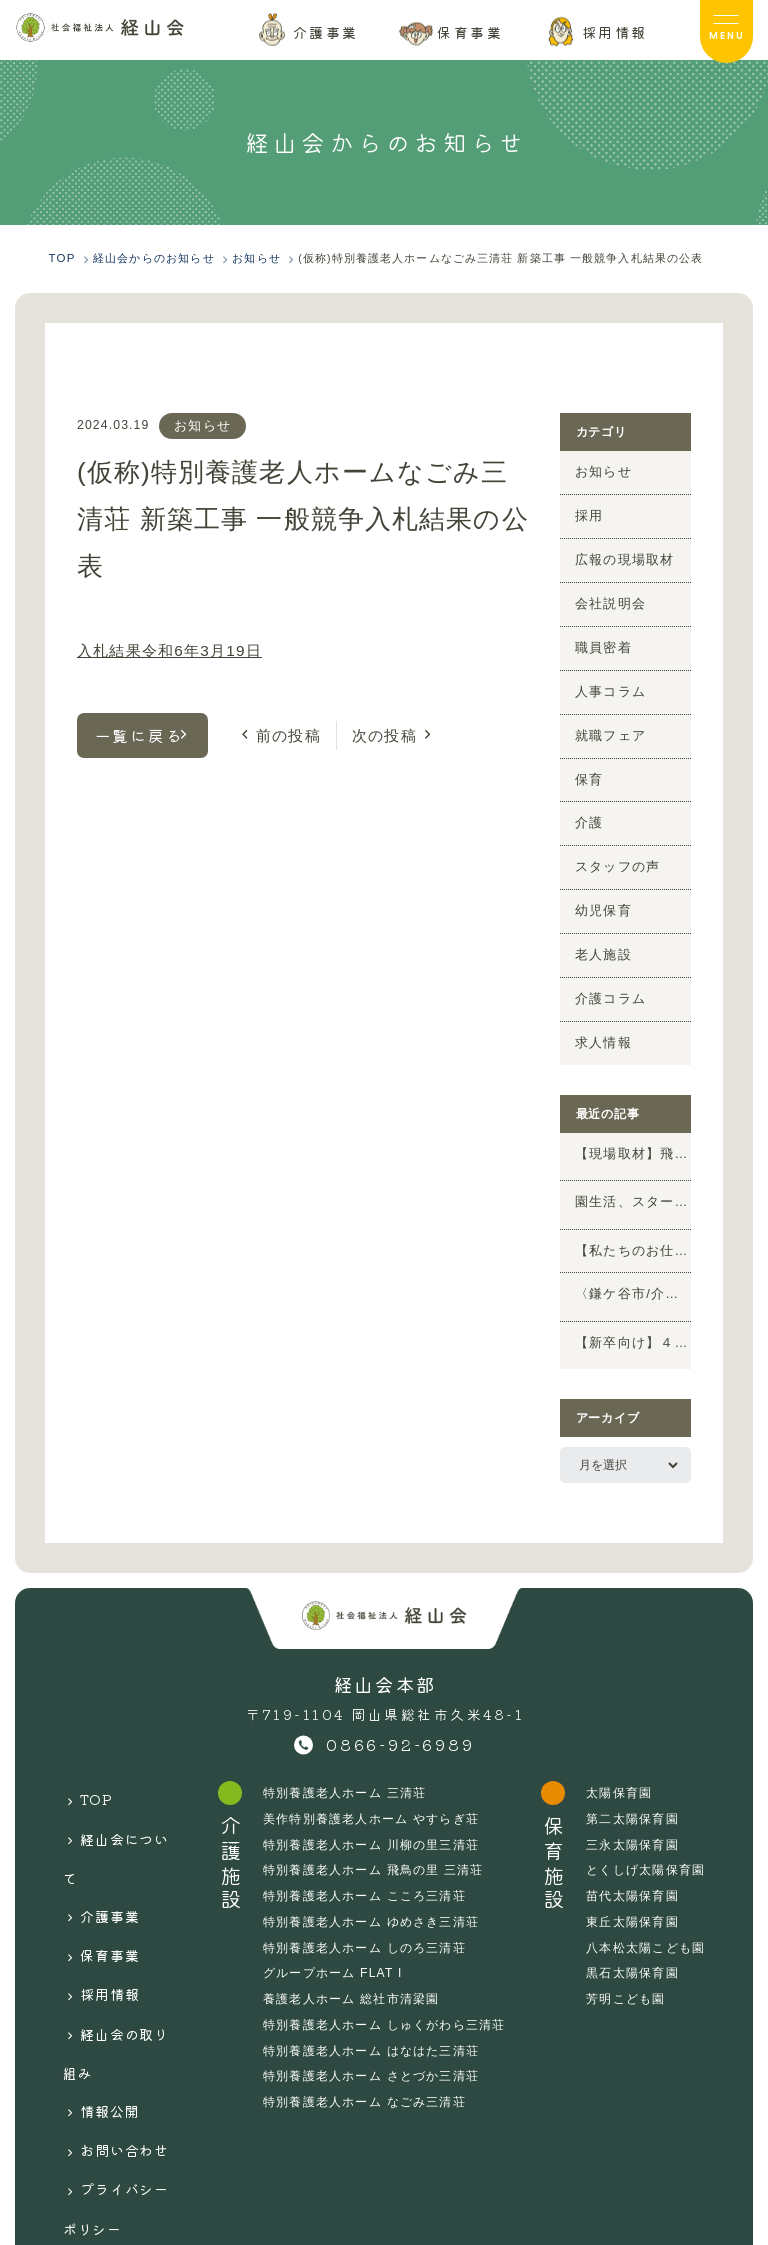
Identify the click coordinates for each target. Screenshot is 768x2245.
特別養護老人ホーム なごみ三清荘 (366, 2065)
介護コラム (605, 970)
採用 (587, 511)
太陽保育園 (620, 1756)
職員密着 (599, 636)
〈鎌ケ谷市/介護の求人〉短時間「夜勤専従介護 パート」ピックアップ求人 (633, 1262)
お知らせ (203, 423)
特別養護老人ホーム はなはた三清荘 (373, 2013)
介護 (587, 803)
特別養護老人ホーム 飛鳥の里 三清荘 (375, 1833)
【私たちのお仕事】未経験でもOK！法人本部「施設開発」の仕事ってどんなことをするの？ (633, 1217)
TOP (101, 1756)
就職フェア (605, 720)
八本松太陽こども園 (646, 1911)
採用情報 (115, 1890)
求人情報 (599, 1012)
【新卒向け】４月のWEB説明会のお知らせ (633, 1310)
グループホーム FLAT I (335, 1936)
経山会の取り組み (122, 1930)
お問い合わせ (131, 1996)
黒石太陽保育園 (633, 1936)
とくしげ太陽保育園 (646, 1833)
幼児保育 (599, 887)
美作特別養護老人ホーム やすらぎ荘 (373, 1782)
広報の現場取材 (617, 553)
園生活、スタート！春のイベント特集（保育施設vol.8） (633, 1172)
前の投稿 (286, 730)
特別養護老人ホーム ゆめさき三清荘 (373, 1885)
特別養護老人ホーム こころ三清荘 (366, 1859)
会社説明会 (605, 595)
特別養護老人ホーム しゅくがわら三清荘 (386, 1988)
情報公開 (115, 1969)
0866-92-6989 (400, 1708)
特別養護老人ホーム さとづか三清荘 (373, 2039)
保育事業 (115, 1863)
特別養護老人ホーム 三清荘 (347, 1756)
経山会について (122, 1796)
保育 (587, 762)
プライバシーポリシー (122, 2036)
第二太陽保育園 (633, 1782)
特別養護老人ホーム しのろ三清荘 (366, 1911)
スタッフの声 (611, 845)
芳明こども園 (626, 1962)
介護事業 (115, 1836)
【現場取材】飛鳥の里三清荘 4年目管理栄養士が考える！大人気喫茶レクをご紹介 (633, 1124)
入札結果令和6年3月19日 (163, 647)
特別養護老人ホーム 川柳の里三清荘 (373, 1808)
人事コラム (605, 678)
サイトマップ (131, 2075)
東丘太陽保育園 (633, 1885)
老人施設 (599, 928)
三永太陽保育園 (633, 1808)
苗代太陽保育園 (633, 1859)
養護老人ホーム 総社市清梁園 (353, 1962)
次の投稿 (377, 730)
